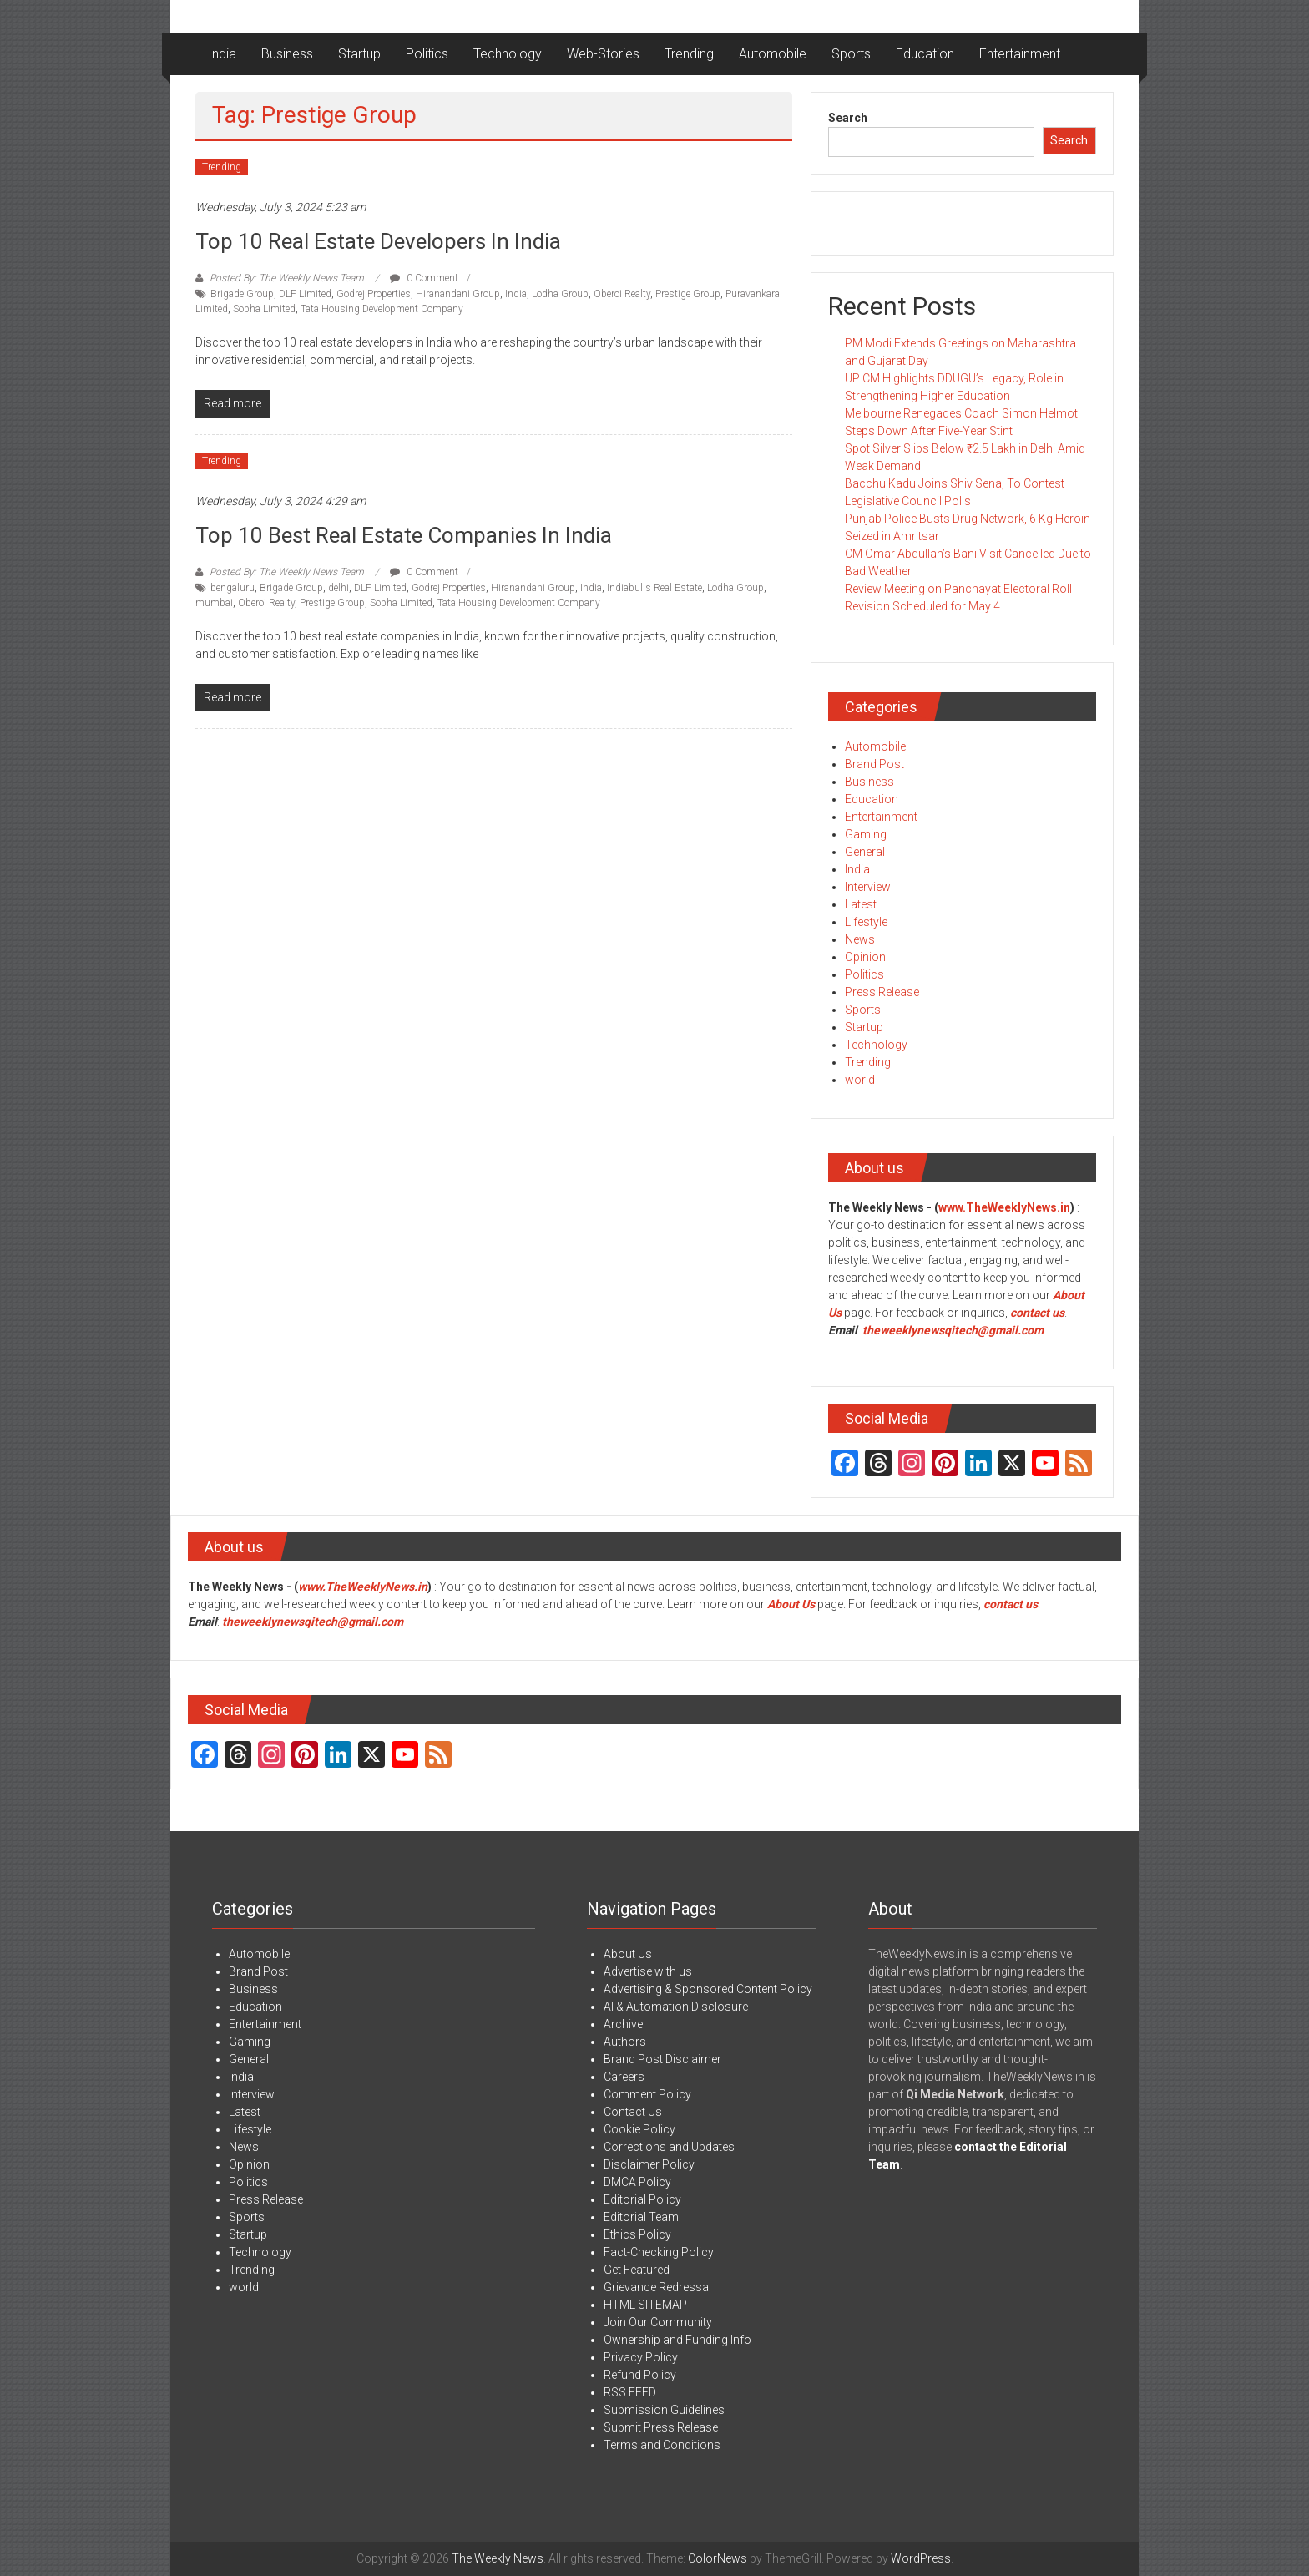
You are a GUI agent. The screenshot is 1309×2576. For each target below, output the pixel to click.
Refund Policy (640, 2374)
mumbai (214, 603)
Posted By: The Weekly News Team (286, 278)
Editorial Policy (642, 2199)
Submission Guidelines (664, 2410)
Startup (359, 54)
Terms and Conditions (662, 2445)
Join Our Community (658, 2322)
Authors (625, 2041)
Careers (624, 2076)
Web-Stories (603, 54)
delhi (338, 588)
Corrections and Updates (669, 2146)
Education (925, 54)
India (222, 54)
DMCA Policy (637, 2182)
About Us (791, 1604)
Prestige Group (687, 294)
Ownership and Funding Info (677, 2339)
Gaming (866, 834)
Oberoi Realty (622, 294)
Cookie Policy (639, 2129)
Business (287, 54)
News (860, 939)
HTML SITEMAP (645, 2304)
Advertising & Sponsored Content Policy (708, 1989)
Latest (861, 904)
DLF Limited (305, 294)
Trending (689, 54)
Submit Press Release (661, 2427)
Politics (427, 54)
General (865, 851)
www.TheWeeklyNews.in (1004, 1207)
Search (847, 117)
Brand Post (874, 764)
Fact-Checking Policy (659, 2252)
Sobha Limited (264, 309)
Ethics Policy (637, 2234)
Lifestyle (866, 922)
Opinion (865, 957)
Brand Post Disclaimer (662, 2059)
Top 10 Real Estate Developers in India (378, 241)
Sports (851, 54)
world (860, 1079)
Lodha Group (560, 294)
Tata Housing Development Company (382, 309)
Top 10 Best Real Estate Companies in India (403, 535)
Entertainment (1019, 54)
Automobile (772, 54)
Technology (507, 54)
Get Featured (637, 2269)
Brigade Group (242, 294)
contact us (1010, 1604)
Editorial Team (641, 2217)
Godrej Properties (373, 294)
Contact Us (633, 2111)
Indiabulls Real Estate (654, 588)
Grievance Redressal (657, 2287)
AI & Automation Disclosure (676, 2006)
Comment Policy (647, 2094)
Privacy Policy (641, 2357)
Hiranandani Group (458, 294)
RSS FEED (630, 2392)
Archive (623, 2024)
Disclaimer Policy (649, 2164)
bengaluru (232, 588)
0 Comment (424, 278)
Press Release (882, 992)
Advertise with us (648, 1971)
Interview (868, 886)
